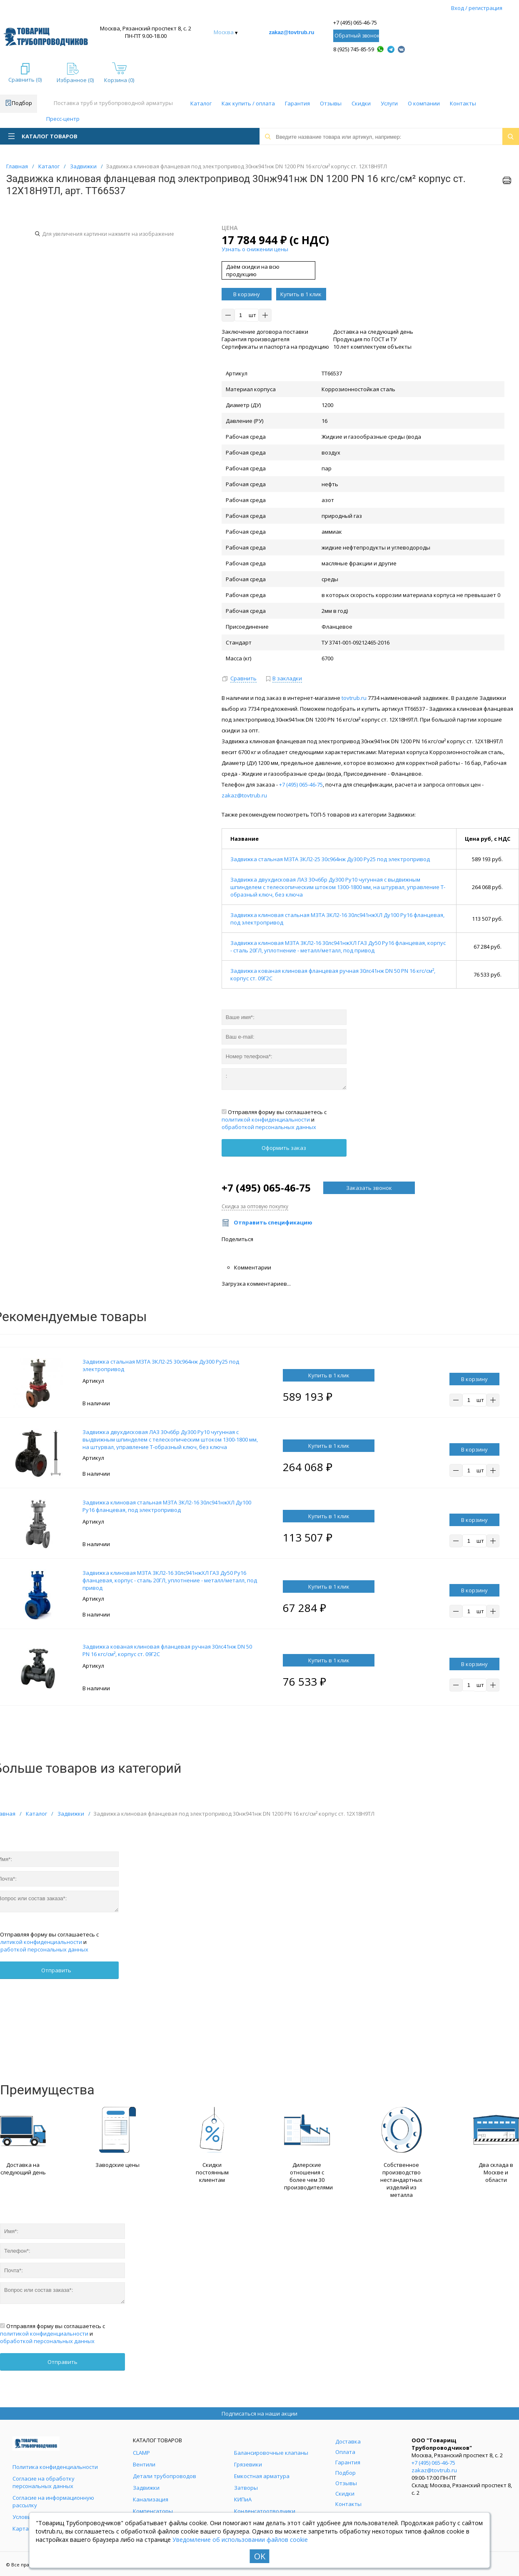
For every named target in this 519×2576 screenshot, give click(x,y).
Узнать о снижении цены (255, 249)
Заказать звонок (369, 1188)
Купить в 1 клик (301, 294)
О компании (424, 103)
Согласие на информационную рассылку (53, 2501)
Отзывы (331, 103)
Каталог (201, 103)
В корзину (246, 294)
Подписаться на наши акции (259, 2413)
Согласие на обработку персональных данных (43, 2482)
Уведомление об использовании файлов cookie (240, 2540)
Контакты (463, 103)
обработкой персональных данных (269, 1127)
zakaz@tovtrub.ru (291, 32)
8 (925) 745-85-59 (353, 49)
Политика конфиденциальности (55, 2467)
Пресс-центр (63, 118)
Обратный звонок (356, 35)
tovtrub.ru (354, 698)
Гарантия (297, 103)
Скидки (361, 103)
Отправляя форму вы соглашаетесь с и (274, 1119)
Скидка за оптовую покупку (255, 1206)
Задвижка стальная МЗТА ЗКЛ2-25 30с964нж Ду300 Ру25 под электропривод (330, 859)
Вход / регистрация (476, 8)
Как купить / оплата (248, 103)
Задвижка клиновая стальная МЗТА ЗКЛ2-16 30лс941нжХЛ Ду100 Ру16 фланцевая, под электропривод (166, 1506)
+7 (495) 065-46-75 (355, 22)
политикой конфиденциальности (266, 1119)
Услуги (389, 103)
